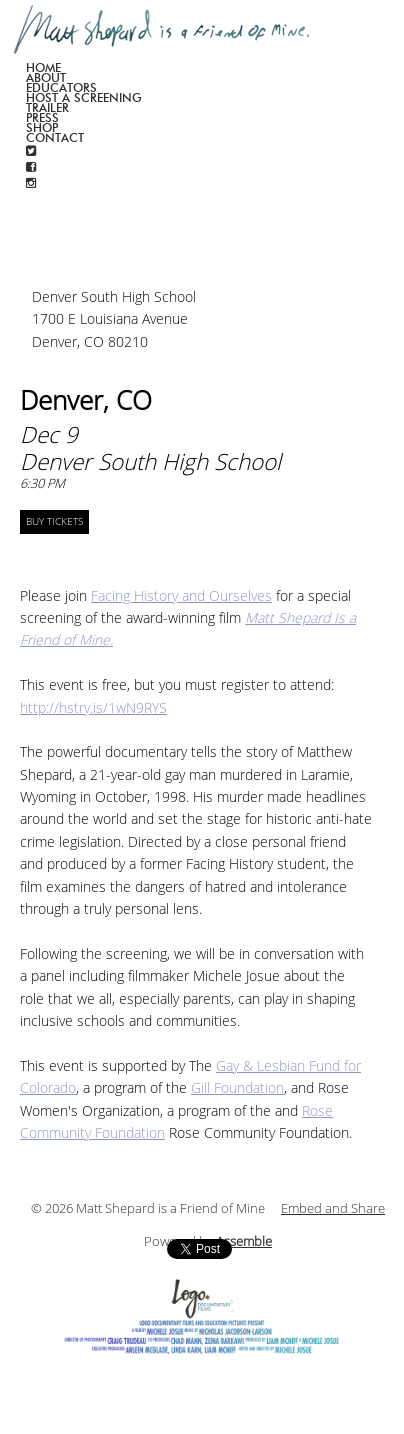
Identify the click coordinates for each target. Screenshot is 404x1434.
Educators (61, 87)
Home (43, 67)
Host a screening (84, 97)
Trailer (47, 107)
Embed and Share (333, 1209)
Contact (55, 137)
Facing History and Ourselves (181, 596)
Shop (42, 127)
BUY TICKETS (54, 521)
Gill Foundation (237, 1088)
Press (42, 117)
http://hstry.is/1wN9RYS (93, 708)
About (46, 77)
